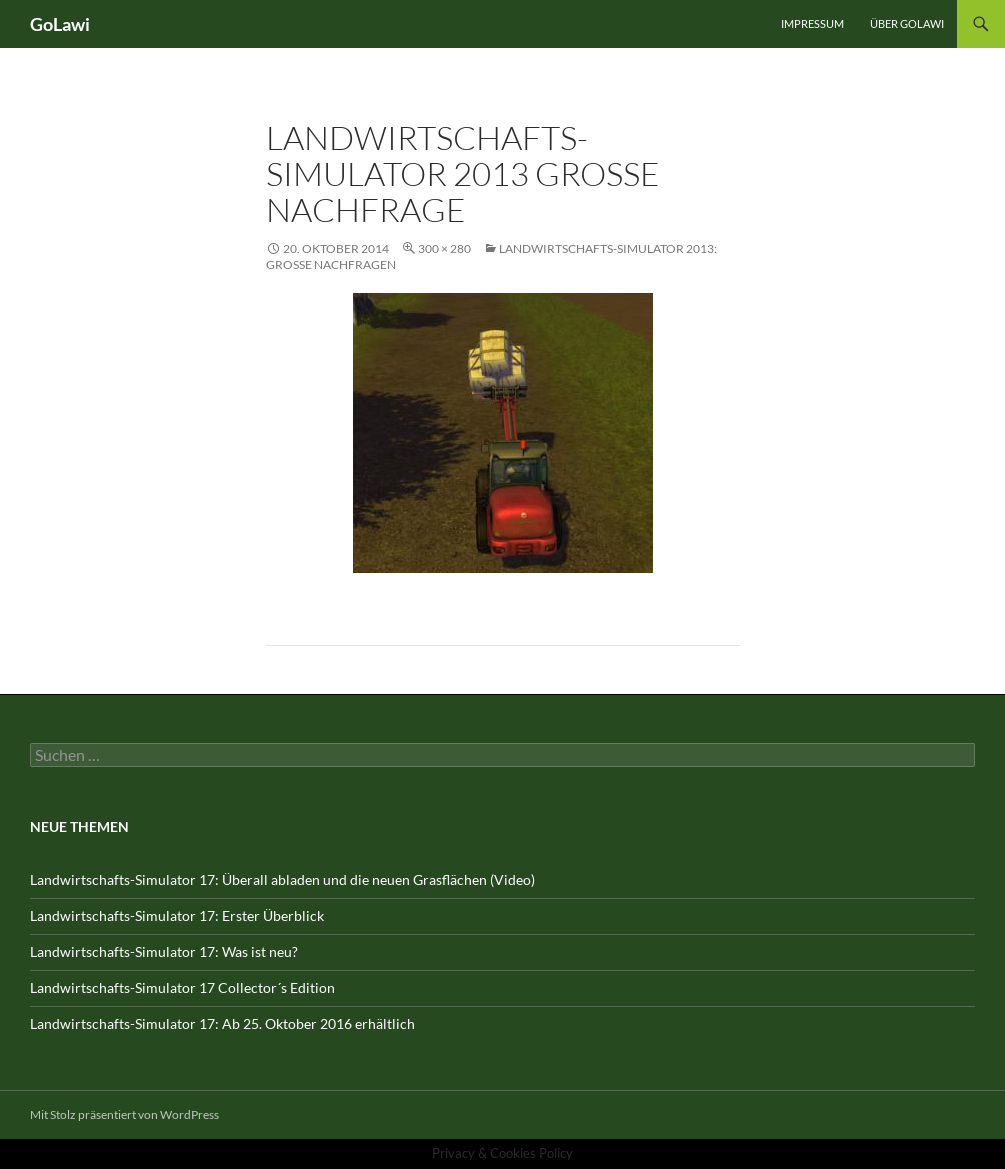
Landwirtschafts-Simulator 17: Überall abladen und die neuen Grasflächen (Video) (282, 879)
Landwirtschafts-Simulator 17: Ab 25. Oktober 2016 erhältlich (222, 1023)
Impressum (812, 23)
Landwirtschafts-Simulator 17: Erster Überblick (177, 915)
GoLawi (60, 24)
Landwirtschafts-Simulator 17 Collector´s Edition (182, 987)
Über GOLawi (907, 23)
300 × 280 (444, 248)
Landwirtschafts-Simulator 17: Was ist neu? (164, 951)
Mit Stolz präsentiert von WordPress (124, 1114)
